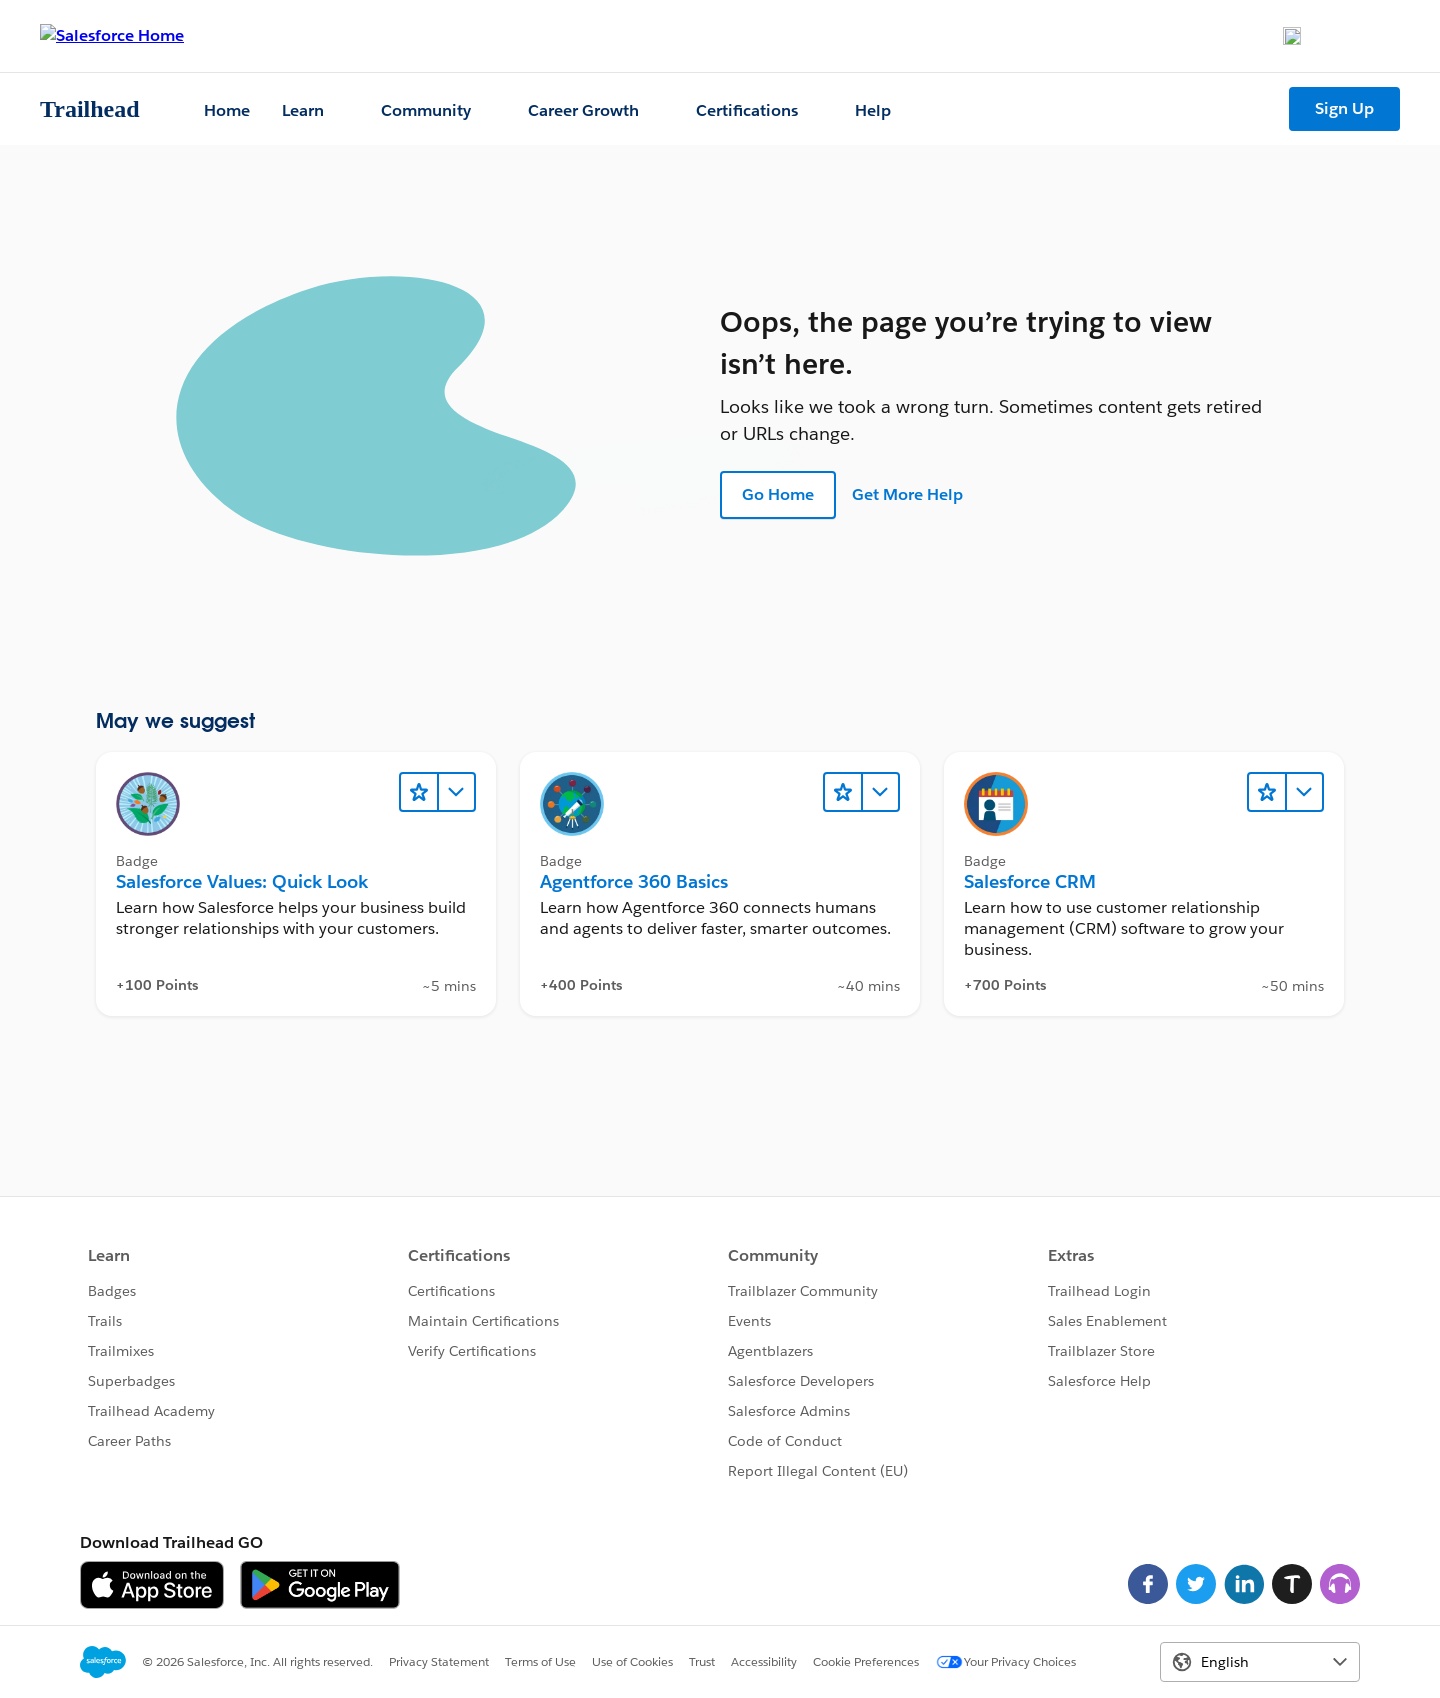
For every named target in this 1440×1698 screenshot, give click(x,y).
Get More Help (907, 494)
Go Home (778, 494)
